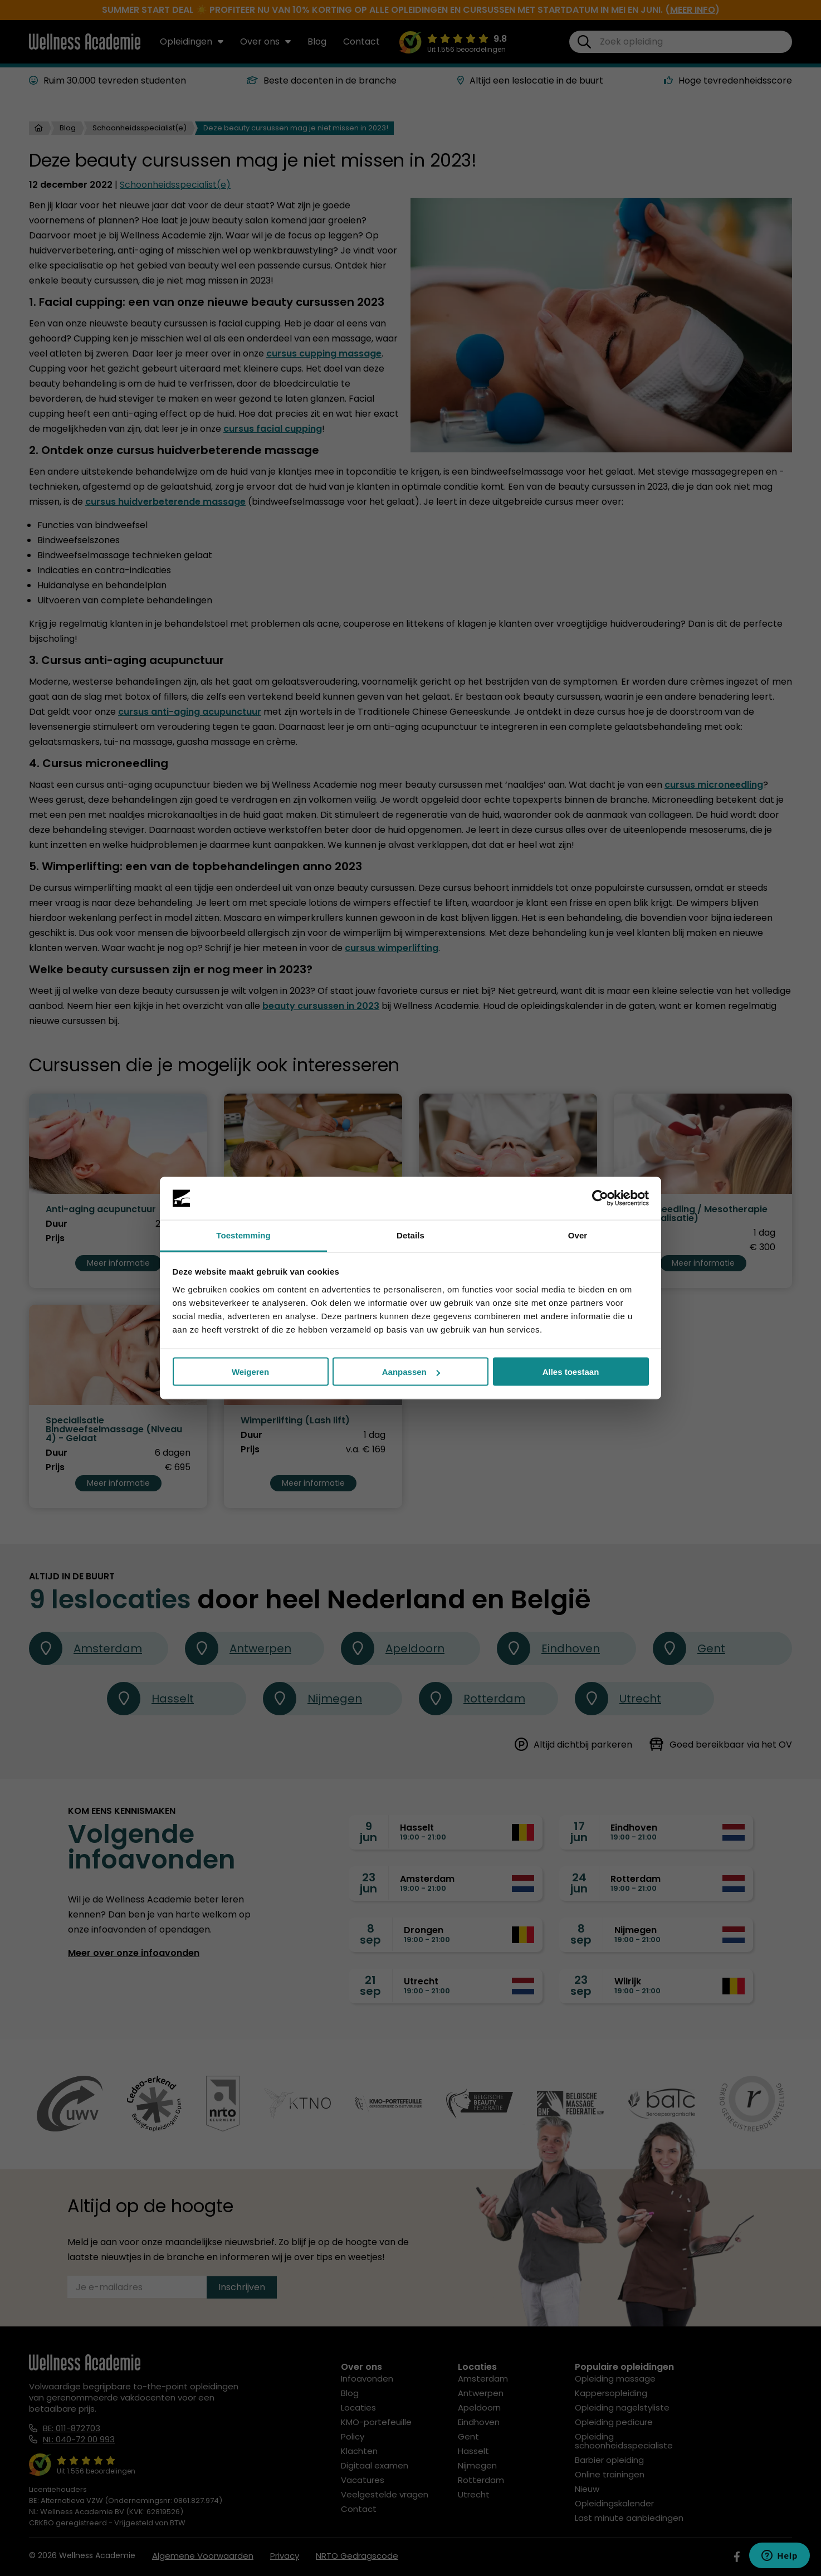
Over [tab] (578, 1235)
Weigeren (250, 1372)
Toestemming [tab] (243, 1235)
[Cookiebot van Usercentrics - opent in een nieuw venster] (600, 1198)
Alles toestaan (571, 1372)
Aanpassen (411, 1372)
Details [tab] (410, 1235)
